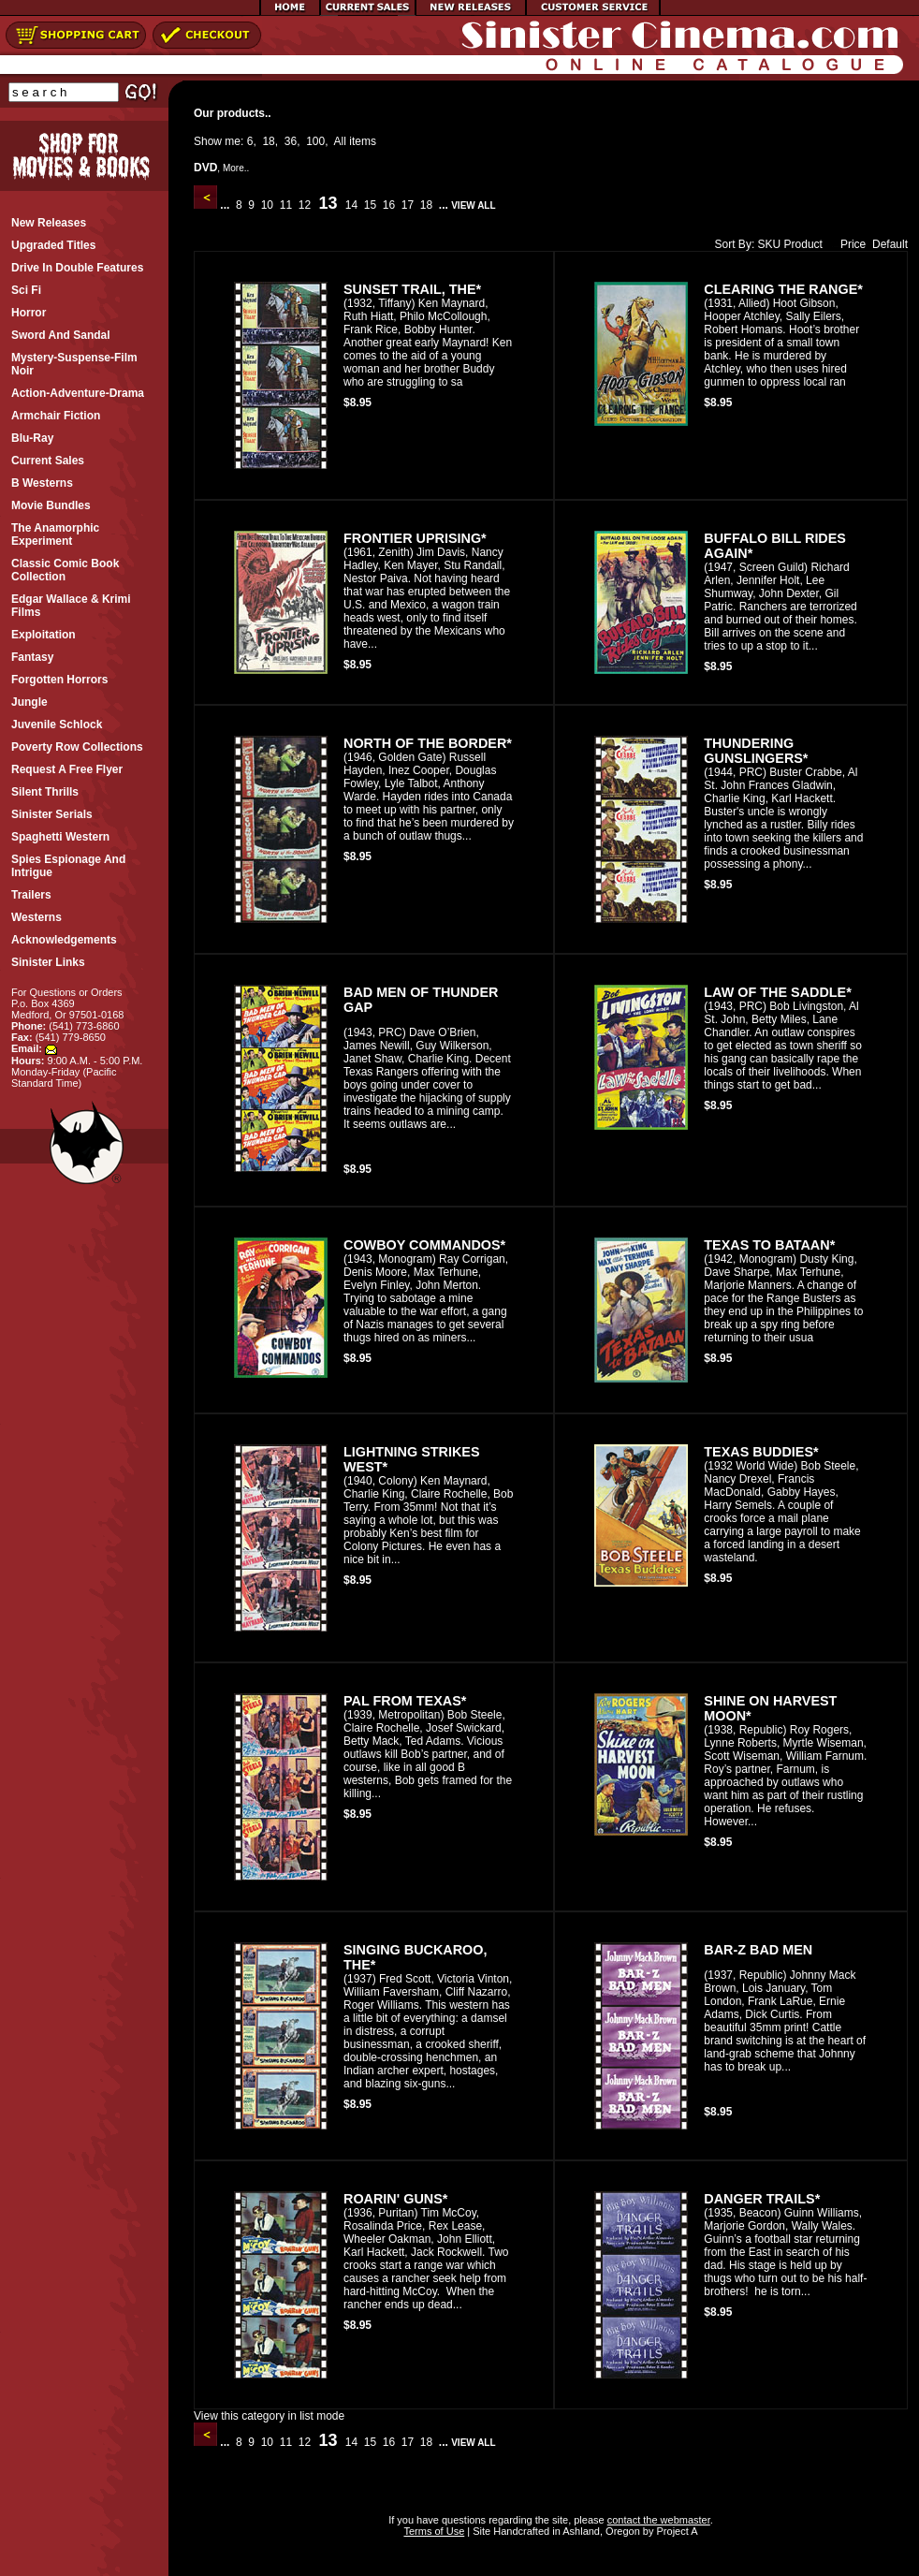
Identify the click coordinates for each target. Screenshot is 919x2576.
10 (266, 205)
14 (351, 205)
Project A (675, 2531)
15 (369, 205)
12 (304, 205)
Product (803, 244)
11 (285, 205)
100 (315, 141)
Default (890, 244)
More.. (236, 168)
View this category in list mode (269, 2415)
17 (407, 205)
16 (388, 205)
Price (849, 244)
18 (268, 141)
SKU (769, 244)
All (340, 141)
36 (290, 141)
